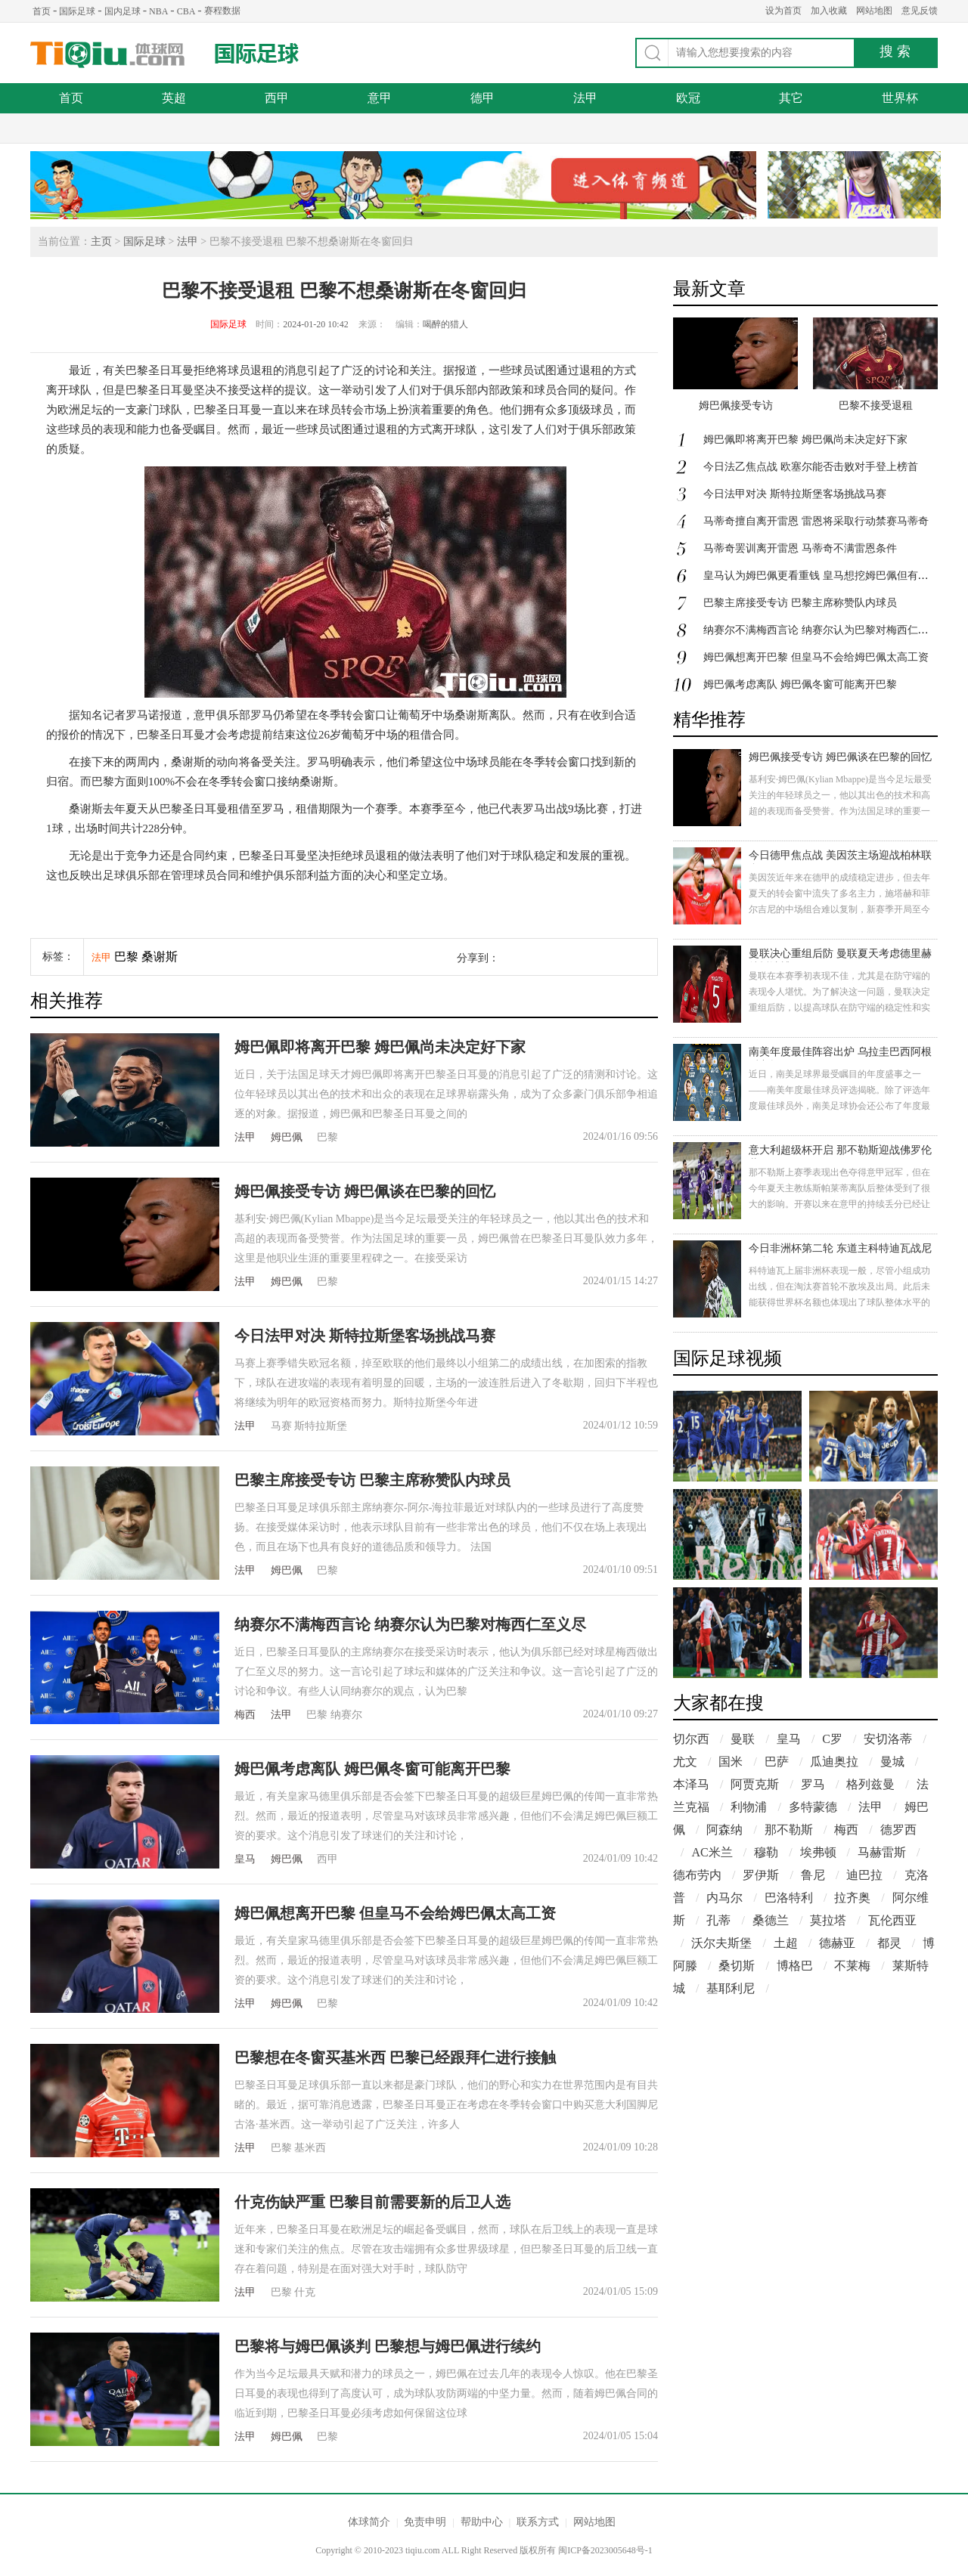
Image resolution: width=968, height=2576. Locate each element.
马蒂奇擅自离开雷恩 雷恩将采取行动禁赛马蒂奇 (816, 521)
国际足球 (77, 11)
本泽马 (691, 1784)
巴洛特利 (789, 1897)
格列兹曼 (870, 1784)
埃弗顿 (818, 1852)
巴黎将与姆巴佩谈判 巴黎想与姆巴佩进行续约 (387, 2346)
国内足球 (122, 11)
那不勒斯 (789, 1829)
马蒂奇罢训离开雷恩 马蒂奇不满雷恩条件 (800, 548)
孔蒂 (718, 1920)
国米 (730, 1761)
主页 (101, 241)
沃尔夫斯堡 (721, 1943)
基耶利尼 (730, 1988)
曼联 (743, 1738)
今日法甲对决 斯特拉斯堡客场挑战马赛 (364, 1335)
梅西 (245, 1714)
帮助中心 (482, 2522)
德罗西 (898, 1829)
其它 (791, 97)
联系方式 (538, 2522)
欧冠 (688, 97)
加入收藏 (829, 10)
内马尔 (724, 1897)
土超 (786, 1943)
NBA (158, 11)
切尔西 (691, 1738)
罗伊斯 (761, 1875)
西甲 (277, 97)
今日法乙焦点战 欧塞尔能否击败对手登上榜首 (810, 466)
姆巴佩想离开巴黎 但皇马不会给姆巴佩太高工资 (395, 1913)
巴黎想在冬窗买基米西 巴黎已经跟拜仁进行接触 (395, 2057)
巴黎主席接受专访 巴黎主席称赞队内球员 (372, 1480)
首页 (42, 11)
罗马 (813, 1784)
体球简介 (369, 2522)
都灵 (889, 1943)
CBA (186, 11)
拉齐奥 (852, 1897)
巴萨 (777, 1761)
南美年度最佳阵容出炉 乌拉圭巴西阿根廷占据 (840, 1053)
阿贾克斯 (755, 1784)
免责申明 (425, 2522)
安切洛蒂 (888, 1738)
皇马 (245, 1859)
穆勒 (766, 1852)
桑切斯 (736, 1965)
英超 (174, 97)
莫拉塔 (828, 1920)
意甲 (380, 97)
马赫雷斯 (882, 1852)
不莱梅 (852, 1965)
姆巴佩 (286, 1137)
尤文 (685, 1761)
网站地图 (874, 10)
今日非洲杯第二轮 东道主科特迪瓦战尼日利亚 (840, 1250)
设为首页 (783, 10)
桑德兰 (770, 1920)
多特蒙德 (813, 1806)
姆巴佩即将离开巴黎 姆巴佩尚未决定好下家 (380, 1047)
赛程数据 (222, 10)
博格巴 (795, 1965)
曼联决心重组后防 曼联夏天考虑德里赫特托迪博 (840, 955)
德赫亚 (837, 1943)
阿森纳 (724, 1829)
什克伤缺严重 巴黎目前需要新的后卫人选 (372, 2202)
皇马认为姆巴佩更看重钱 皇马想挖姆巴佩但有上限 (821, 575)
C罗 (832, 1738)
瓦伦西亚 (892, 1920)
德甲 (482, 97)
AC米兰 (711, 1852)
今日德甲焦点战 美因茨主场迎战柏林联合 (840, 857)
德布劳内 (697, 1875)
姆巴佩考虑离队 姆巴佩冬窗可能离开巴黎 (372, 1768)
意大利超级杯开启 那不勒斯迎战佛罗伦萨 (840, 1151)
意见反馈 (919, 10)
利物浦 (749, 1806)
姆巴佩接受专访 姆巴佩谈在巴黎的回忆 (364, 1191)
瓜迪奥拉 (834, 1761)
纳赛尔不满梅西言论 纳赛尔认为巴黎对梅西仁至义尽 (410, 1624)
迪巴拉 (864, 1875)
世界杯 (900, 97)
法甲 (585, 97)
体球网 (107, 55)
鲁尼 (813, 1875)
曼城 (892, 1761)
